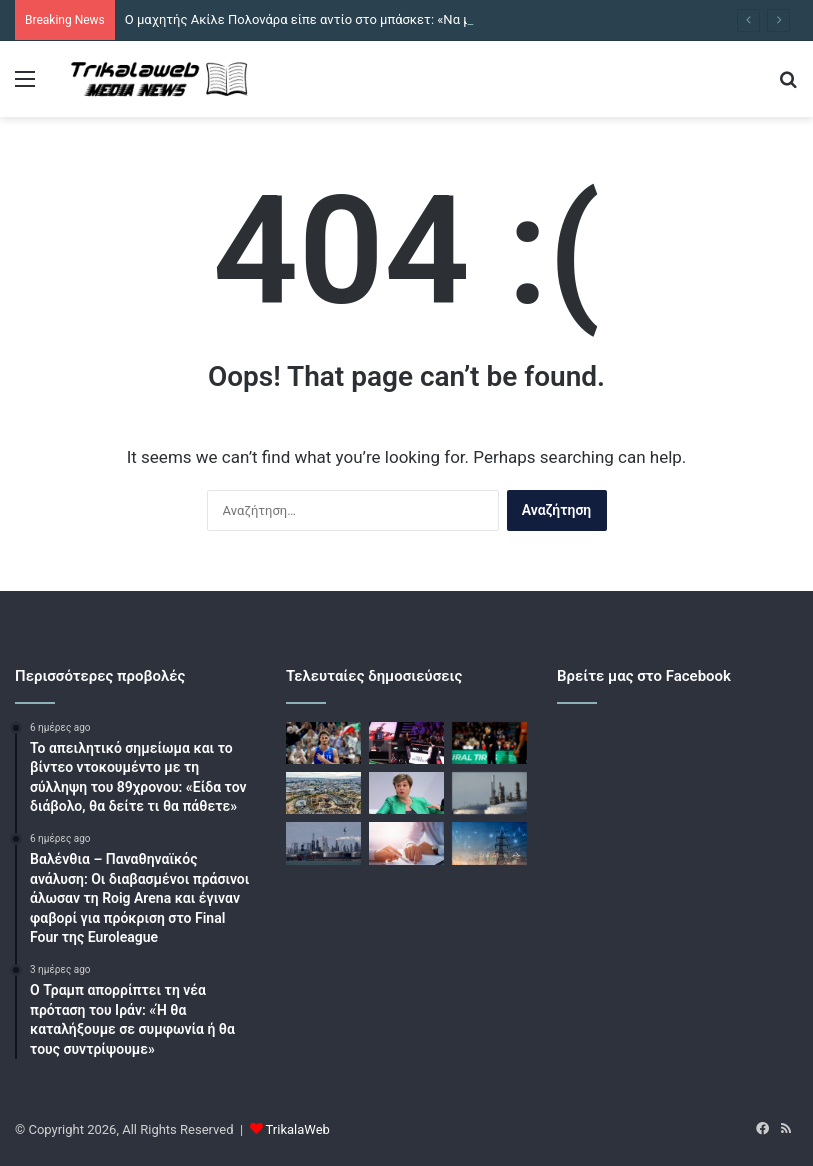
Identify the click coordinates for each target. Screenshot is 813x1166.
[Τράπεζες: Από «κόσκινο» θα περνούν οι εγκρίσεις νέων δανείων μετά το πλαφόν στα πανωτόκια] (406, 843)
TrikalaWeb (298, 1129)
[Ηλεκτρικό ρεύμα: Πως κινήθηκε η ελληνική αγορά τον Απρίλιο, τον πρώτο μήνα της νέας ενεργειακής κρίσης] (489, 843)
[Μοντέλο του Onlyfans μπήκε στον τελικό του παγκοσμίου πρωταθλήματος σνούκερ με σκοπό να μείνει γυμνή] (406, 743)
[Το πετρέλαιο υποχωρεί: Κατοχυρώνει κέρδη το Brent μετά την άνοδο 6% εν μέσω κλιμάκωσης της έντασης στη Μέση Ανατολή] (323, 843)
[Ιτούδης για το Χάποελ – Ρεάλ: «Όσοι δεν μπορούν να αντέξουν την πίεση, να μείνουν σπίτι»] (489, 743)
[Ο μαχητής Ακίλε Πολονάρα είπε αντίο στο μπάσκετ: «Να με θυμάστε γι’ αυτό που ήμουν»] (323, 743)
